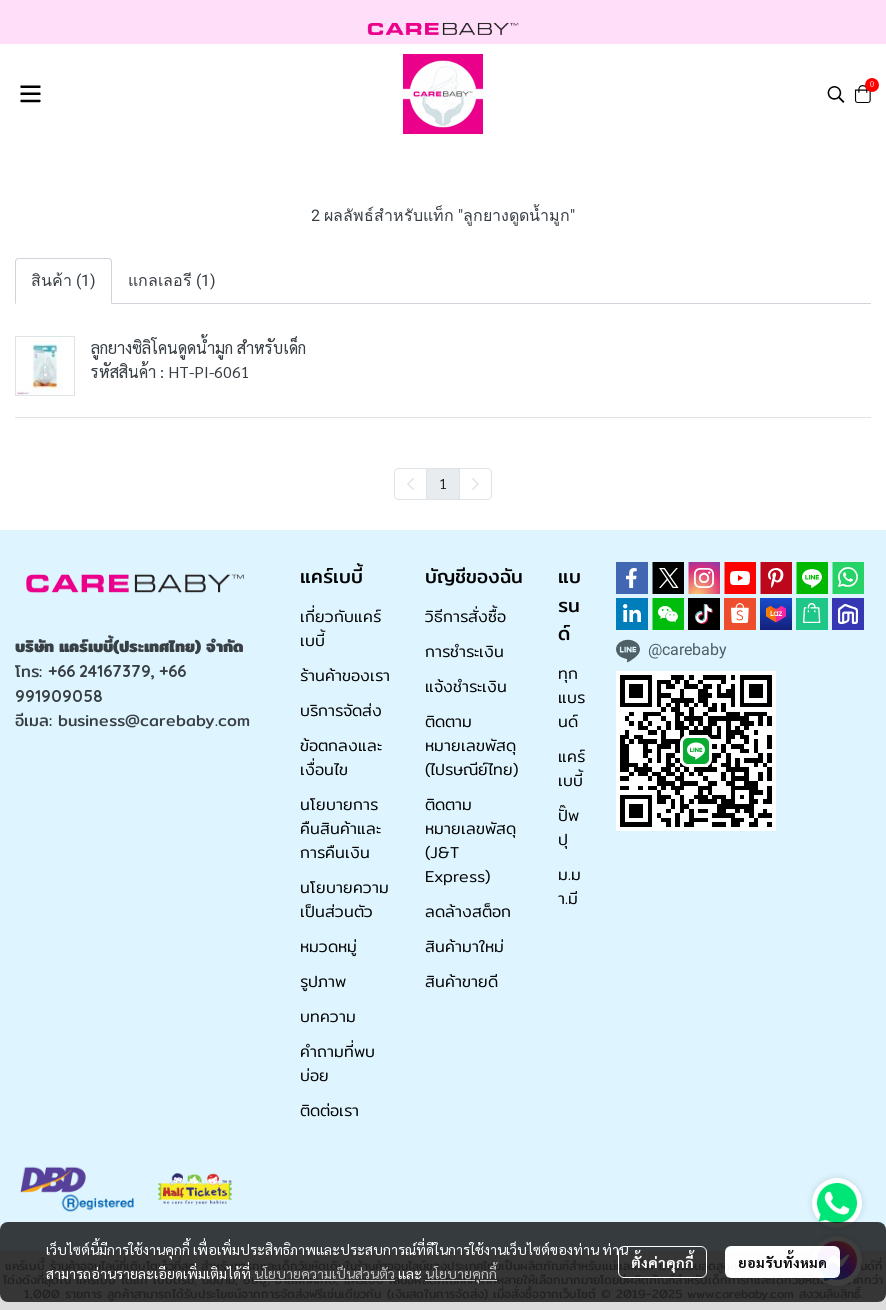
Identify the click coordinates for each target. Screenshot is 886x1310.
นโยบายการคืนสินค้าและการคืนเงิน (340, 828)
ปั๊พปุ (568, 827)
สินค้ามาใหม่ (464, 946)
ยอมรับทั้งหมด (782, 1262)
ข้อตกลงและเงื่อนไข (341, 757)
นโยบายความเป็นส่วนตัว (324, 1273)
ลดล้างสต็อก (468, 911)
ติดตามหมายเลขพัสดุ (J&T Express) (470, 840)
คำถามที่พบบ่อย (337, 1063)
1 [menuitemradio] (443, 483)
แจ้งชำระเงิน (466, 686)
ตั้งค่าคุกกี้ (662, 1262)
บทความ (328, 1016)
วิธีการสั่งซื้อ (465, 616)
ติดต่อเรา (329, 1110)
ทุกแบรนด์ (571, 697)
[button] (836, 94)
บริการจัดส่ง (341, 710)
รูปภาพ (323, 981)
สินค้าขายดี (461, 981)
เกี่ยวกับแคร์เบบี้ (340, 628)
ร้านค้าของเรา (345, 675)
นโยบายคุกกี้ (461, 1273)
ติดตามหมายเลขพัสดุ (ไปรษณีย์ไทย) (471, 745)
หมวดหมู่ (328, 946)
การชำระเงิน (464, 651)
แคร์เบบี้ (571, 768)
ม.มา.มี (569, 886)
